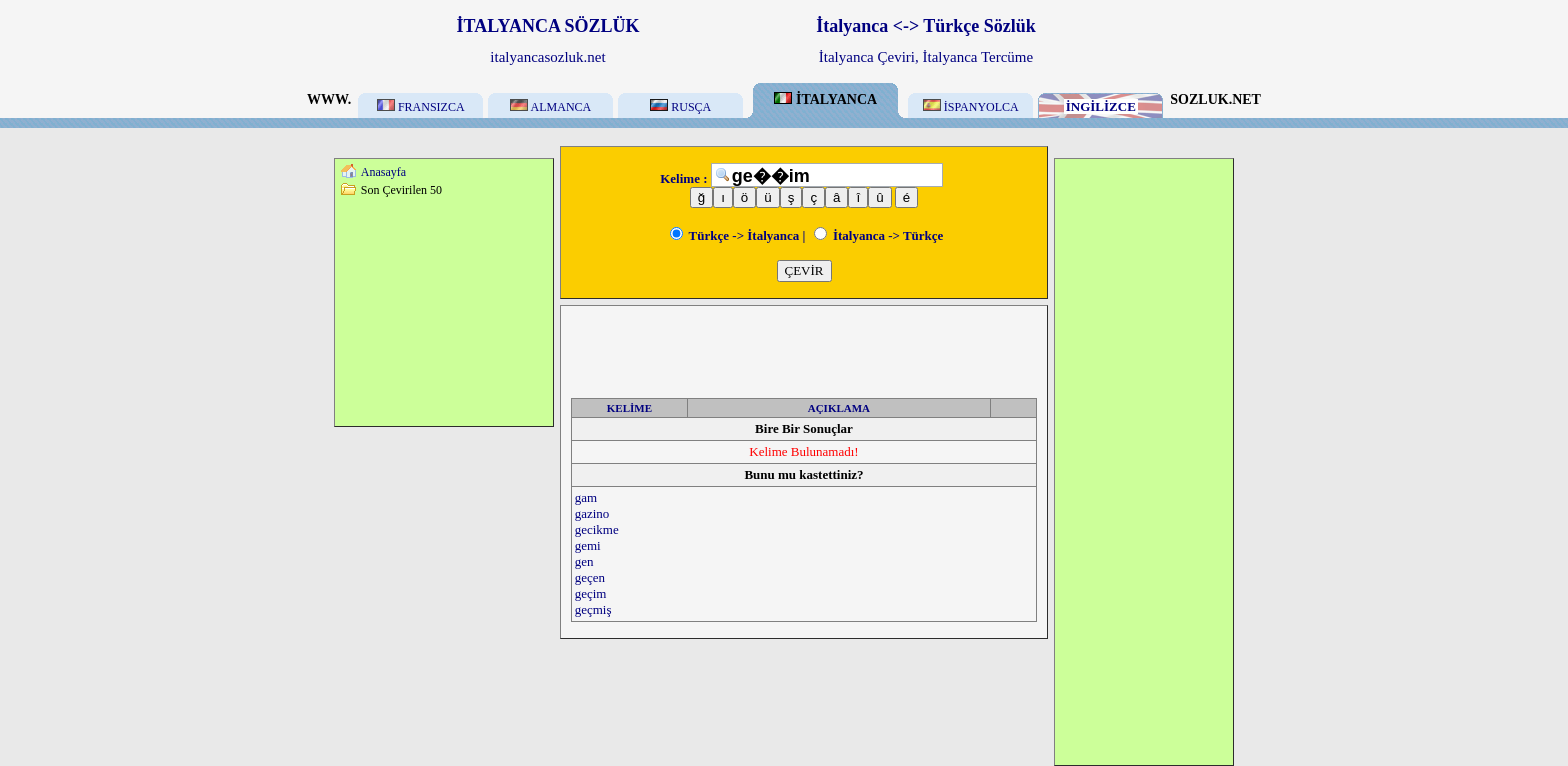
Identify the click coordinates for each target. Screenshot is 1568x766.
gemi (588, 545)
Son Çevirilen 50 (401, 190)
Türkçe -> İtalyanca (735, 235)
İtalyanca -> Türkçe (879, 235)
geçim (591, 593)
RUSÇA (680, 107)
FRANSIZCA (421, 107)
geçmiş (593, 609)
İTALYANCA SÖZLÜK (548, 26)
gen (584, 561)
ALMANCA (550, 107)
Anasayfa (383, 172)
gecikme (597, 529)
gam (586, 497)
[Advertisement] (444, 311)
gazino (592, 513)
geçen (590, 577)
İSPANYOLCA (971, 107)
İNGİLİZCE (1101, 106)
